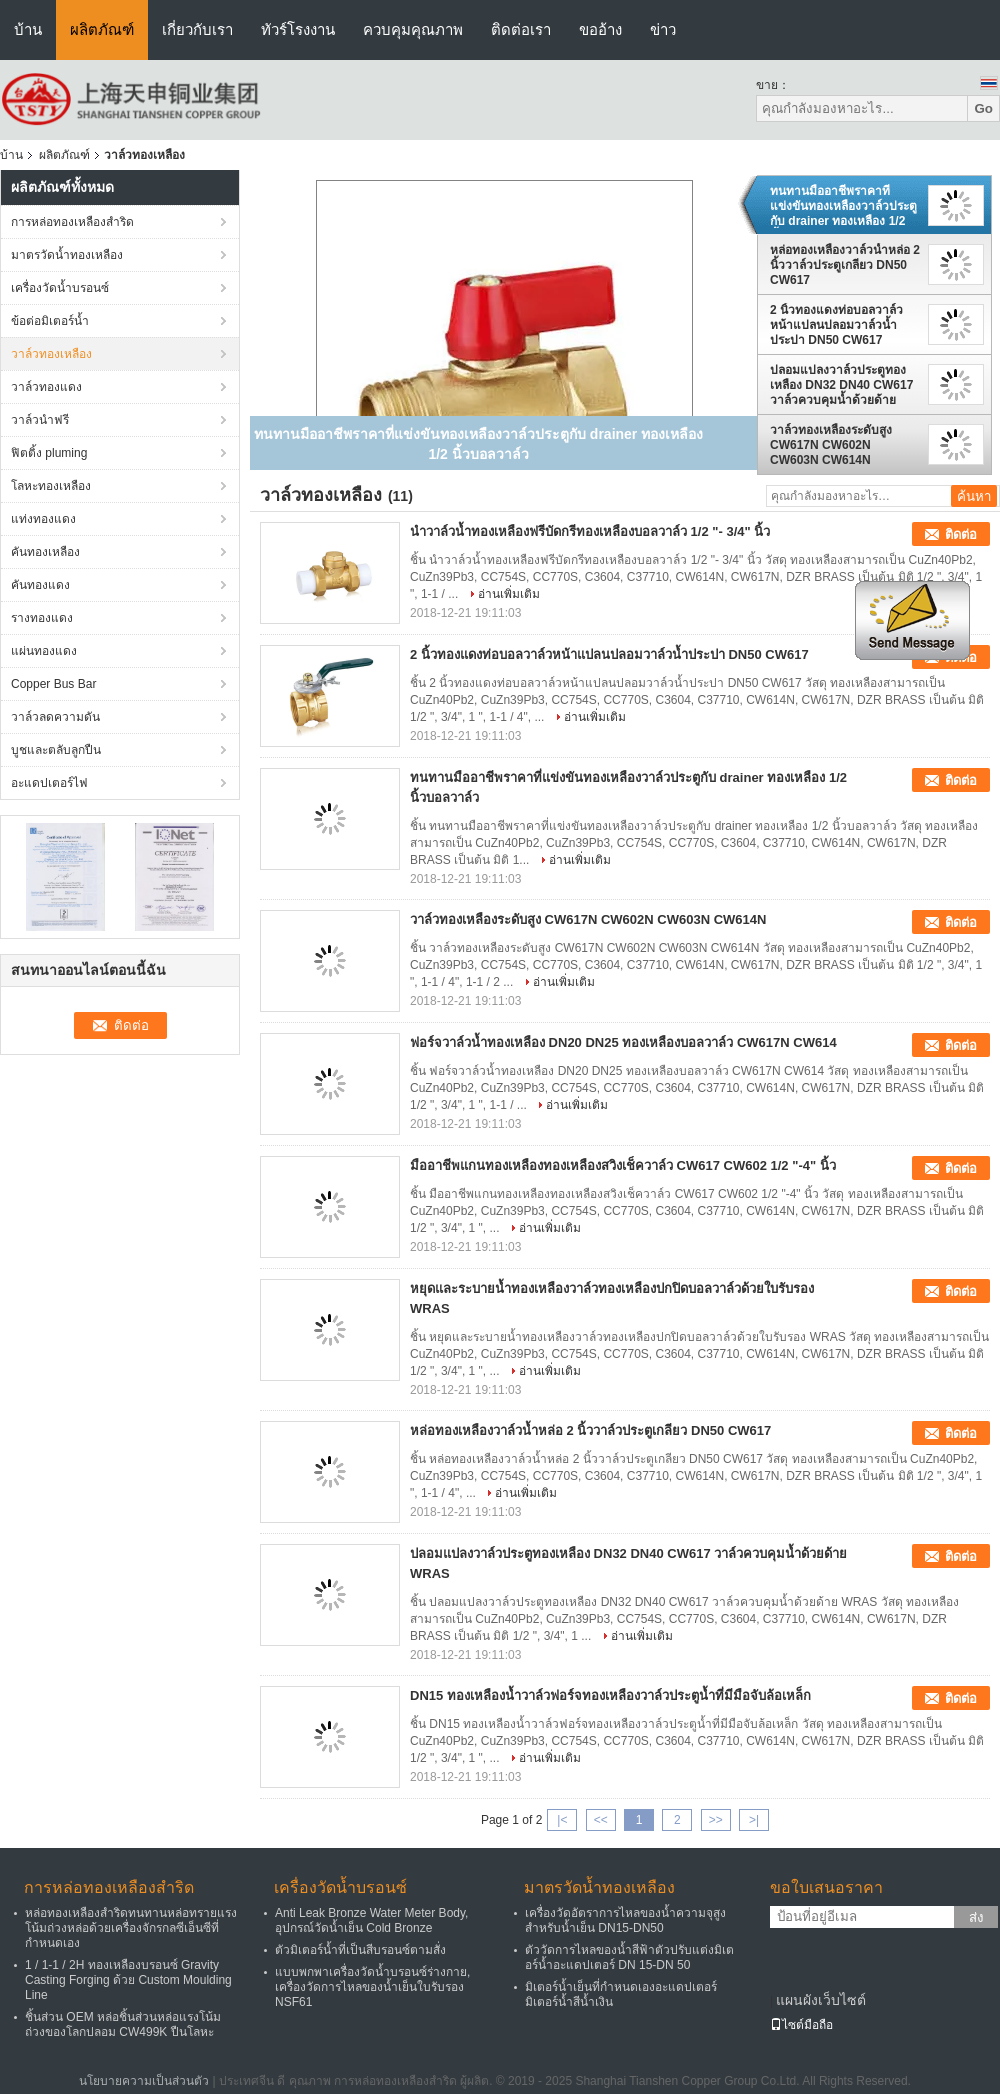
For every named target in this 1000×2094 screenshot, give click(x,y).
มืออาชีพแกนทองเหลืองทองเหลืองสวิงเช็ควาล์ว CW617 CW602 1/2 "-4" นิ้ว (623, 1165)
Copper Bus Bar (53, 684)
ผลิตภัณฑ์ (102, 29)
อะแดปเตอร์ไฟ (49, 783)
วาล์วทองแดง (46, 387)
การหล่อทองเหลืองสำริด (72, 222)
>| (754, 1820)
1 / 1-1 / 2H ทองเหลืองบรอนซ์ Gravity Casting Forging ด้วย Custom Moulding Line (128, 1980)
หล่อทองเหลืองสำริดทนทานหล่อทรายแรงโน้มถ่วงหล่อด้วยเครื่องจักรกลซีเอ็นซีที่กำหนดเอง (131, 1928)
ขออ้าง (600, 29)
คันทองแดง (40, 585)
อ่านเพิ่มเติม (509, 594)
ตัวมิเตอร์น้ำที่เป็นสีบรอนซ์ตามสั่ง (360, 1950)
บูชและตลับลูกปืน (56, 750)
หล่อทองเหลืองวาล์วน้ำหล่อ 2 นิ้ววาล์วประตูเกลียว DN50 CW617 (845, 265)
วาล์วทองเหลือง (51, 354)
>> (716, 1820)
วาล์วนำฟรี (40, 420)
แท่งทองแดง (43, 519)
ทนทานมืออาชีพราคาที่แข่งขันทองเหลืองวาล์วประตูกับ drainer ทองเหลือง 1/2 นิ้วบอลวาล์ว (843, 206)
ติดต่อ (961, 534)
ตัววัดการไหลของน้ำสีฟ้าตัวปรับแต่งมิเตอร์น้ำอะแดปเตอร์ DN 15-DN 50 (629, 1957)
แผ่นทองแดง (44, 651)
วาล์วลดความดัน (55, 717)
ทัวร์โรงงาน (298, 29)
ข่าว (663, 29)
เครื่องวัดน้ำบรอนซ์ (60, 288)
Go (983, 108)
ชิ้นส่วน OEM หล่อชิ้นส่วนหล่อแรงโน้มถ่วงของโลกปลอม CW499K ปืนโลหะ (123, 2024)
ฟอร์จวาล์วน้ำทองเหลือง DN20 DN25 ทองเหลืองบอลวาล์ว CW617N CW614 (623, 1042)
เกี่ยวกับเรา (197, 29)
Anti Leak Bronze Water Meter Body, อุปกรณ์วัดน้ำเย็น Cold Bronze (371, 1920)
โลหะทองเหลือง (51, 486)
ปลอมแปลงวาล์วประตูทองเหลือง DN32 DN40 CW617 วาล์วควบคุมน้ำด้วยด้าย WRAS (841, 385)
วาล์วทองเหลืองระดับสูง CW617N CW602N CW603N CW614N (831, 445)
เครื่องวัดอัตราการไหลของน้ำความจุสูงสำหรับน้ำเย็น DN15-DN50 (625, 1920)
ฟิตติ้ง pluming (49, 453)
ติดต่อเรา (521, 29)
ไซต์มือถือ (801, 2025)
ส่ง (976, 1917)
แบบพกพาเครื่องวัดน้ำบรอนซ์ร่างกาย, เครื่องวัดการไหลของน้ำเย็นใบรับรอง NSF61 (372, 1987)
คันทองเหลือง (45, 552)
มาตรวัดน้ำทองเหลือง (67, 255)
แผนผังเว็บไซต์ (821, 2000)
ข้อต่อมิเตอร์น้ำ (50, 321)
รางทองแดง (42, 618)
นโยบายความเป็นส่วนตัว (144, 2081)
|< (562, 1820)
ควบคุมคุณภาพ (413, 29)
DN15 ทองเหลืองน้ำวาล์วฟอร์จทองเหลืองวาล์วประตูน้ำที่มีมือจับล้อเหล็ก (610, 1695)
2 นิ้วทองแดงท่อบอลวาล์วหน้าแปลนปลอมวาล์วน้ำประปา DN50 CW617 (836, 325)
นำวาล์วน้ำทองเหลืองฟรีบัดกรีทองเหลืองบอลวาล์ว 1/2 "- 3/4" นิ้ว (590, 531)
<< (601, 1820)
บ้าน (28, 29)
